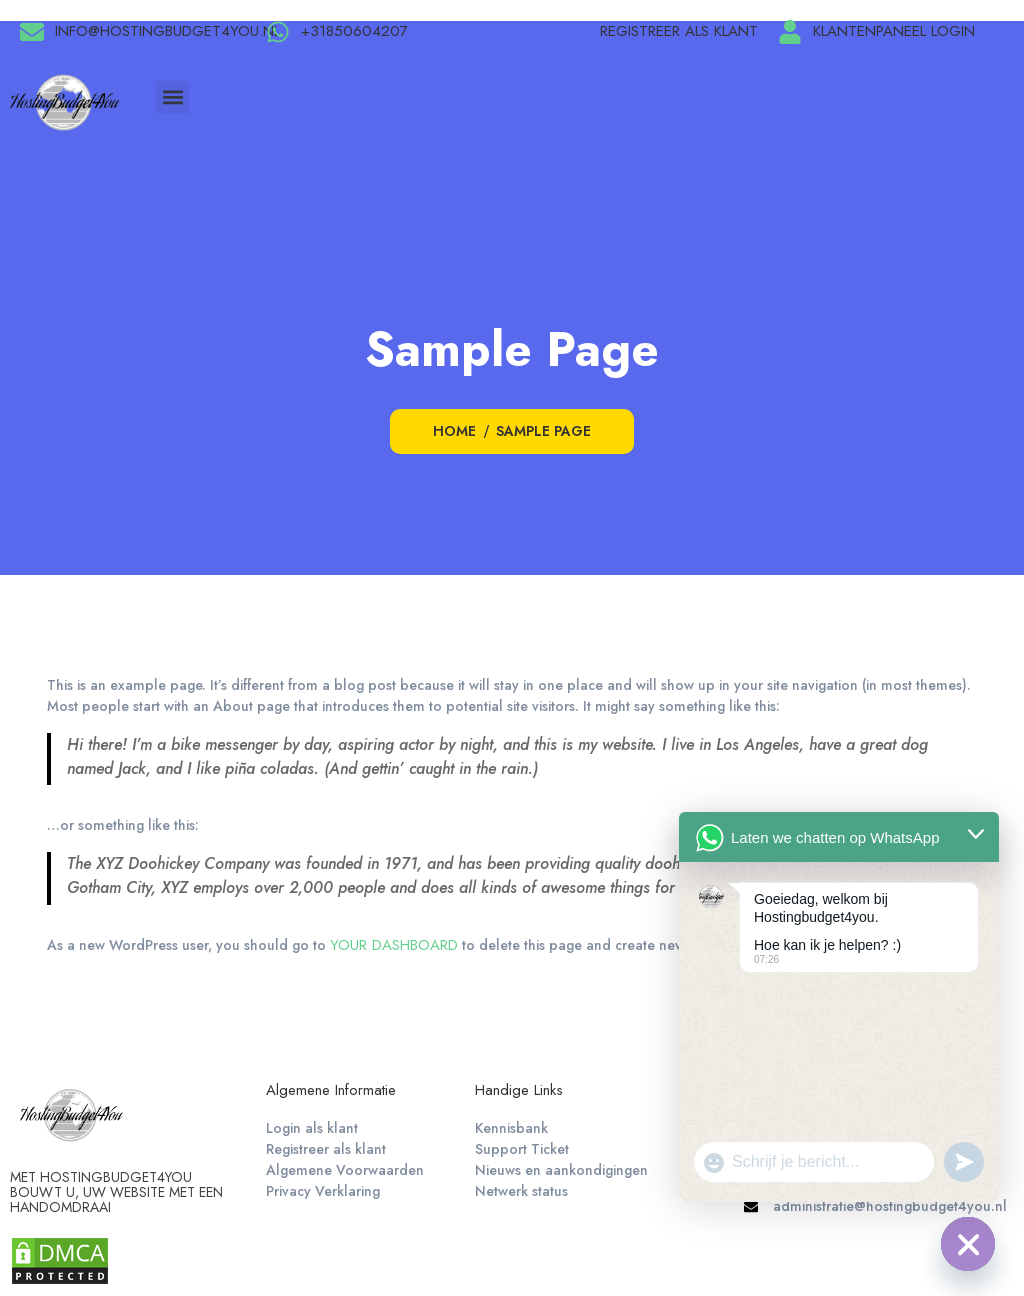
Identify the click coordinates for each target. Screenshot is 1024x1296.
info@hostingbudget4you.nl (167, 31)
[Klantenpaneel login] (790, 32)
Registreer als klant (679, 31)
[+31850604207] (278, 32)
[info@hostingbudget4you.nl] (32, 32)
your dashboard (394, 945)
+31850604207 (354, 31)
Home (454, 431)
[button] (172, 97)
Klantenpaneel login (894, 31)
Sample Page (543, 431)
